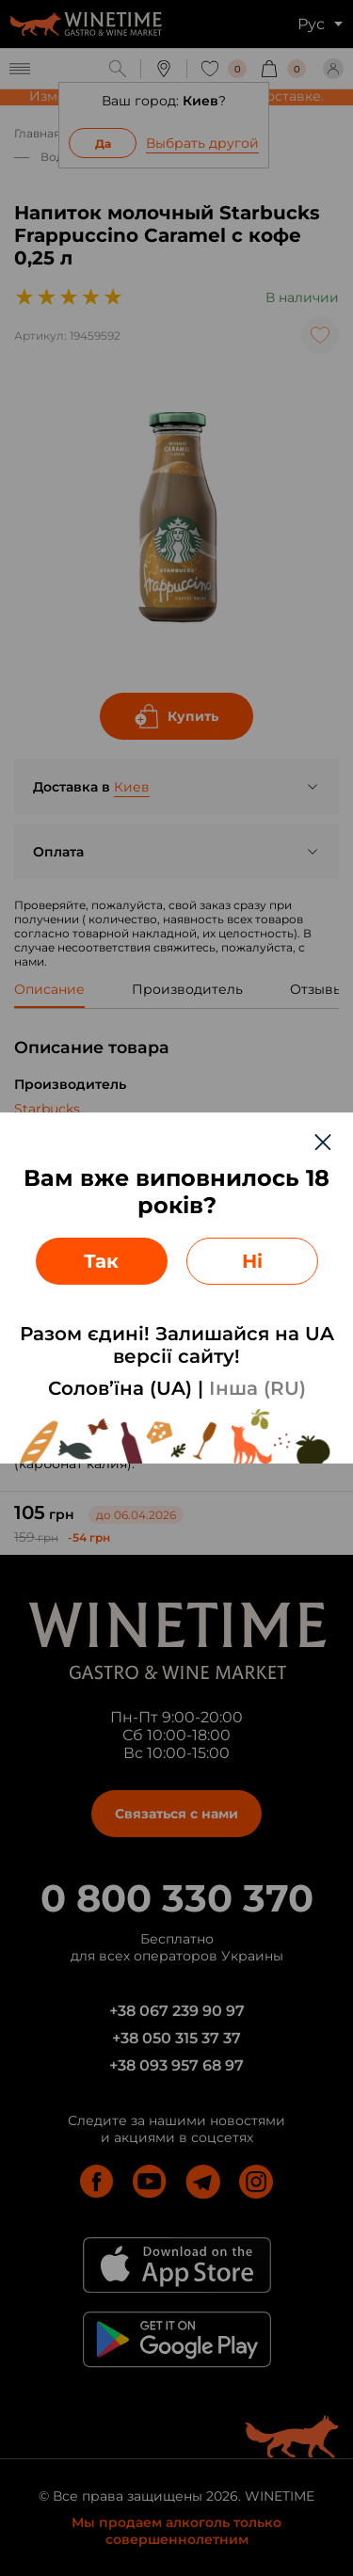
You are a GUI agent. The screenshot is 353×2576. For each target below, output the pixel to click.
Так (101, 1261)
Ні (252, 1261)
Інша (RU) (257, 1388)
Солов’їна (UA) (120, 1388)
